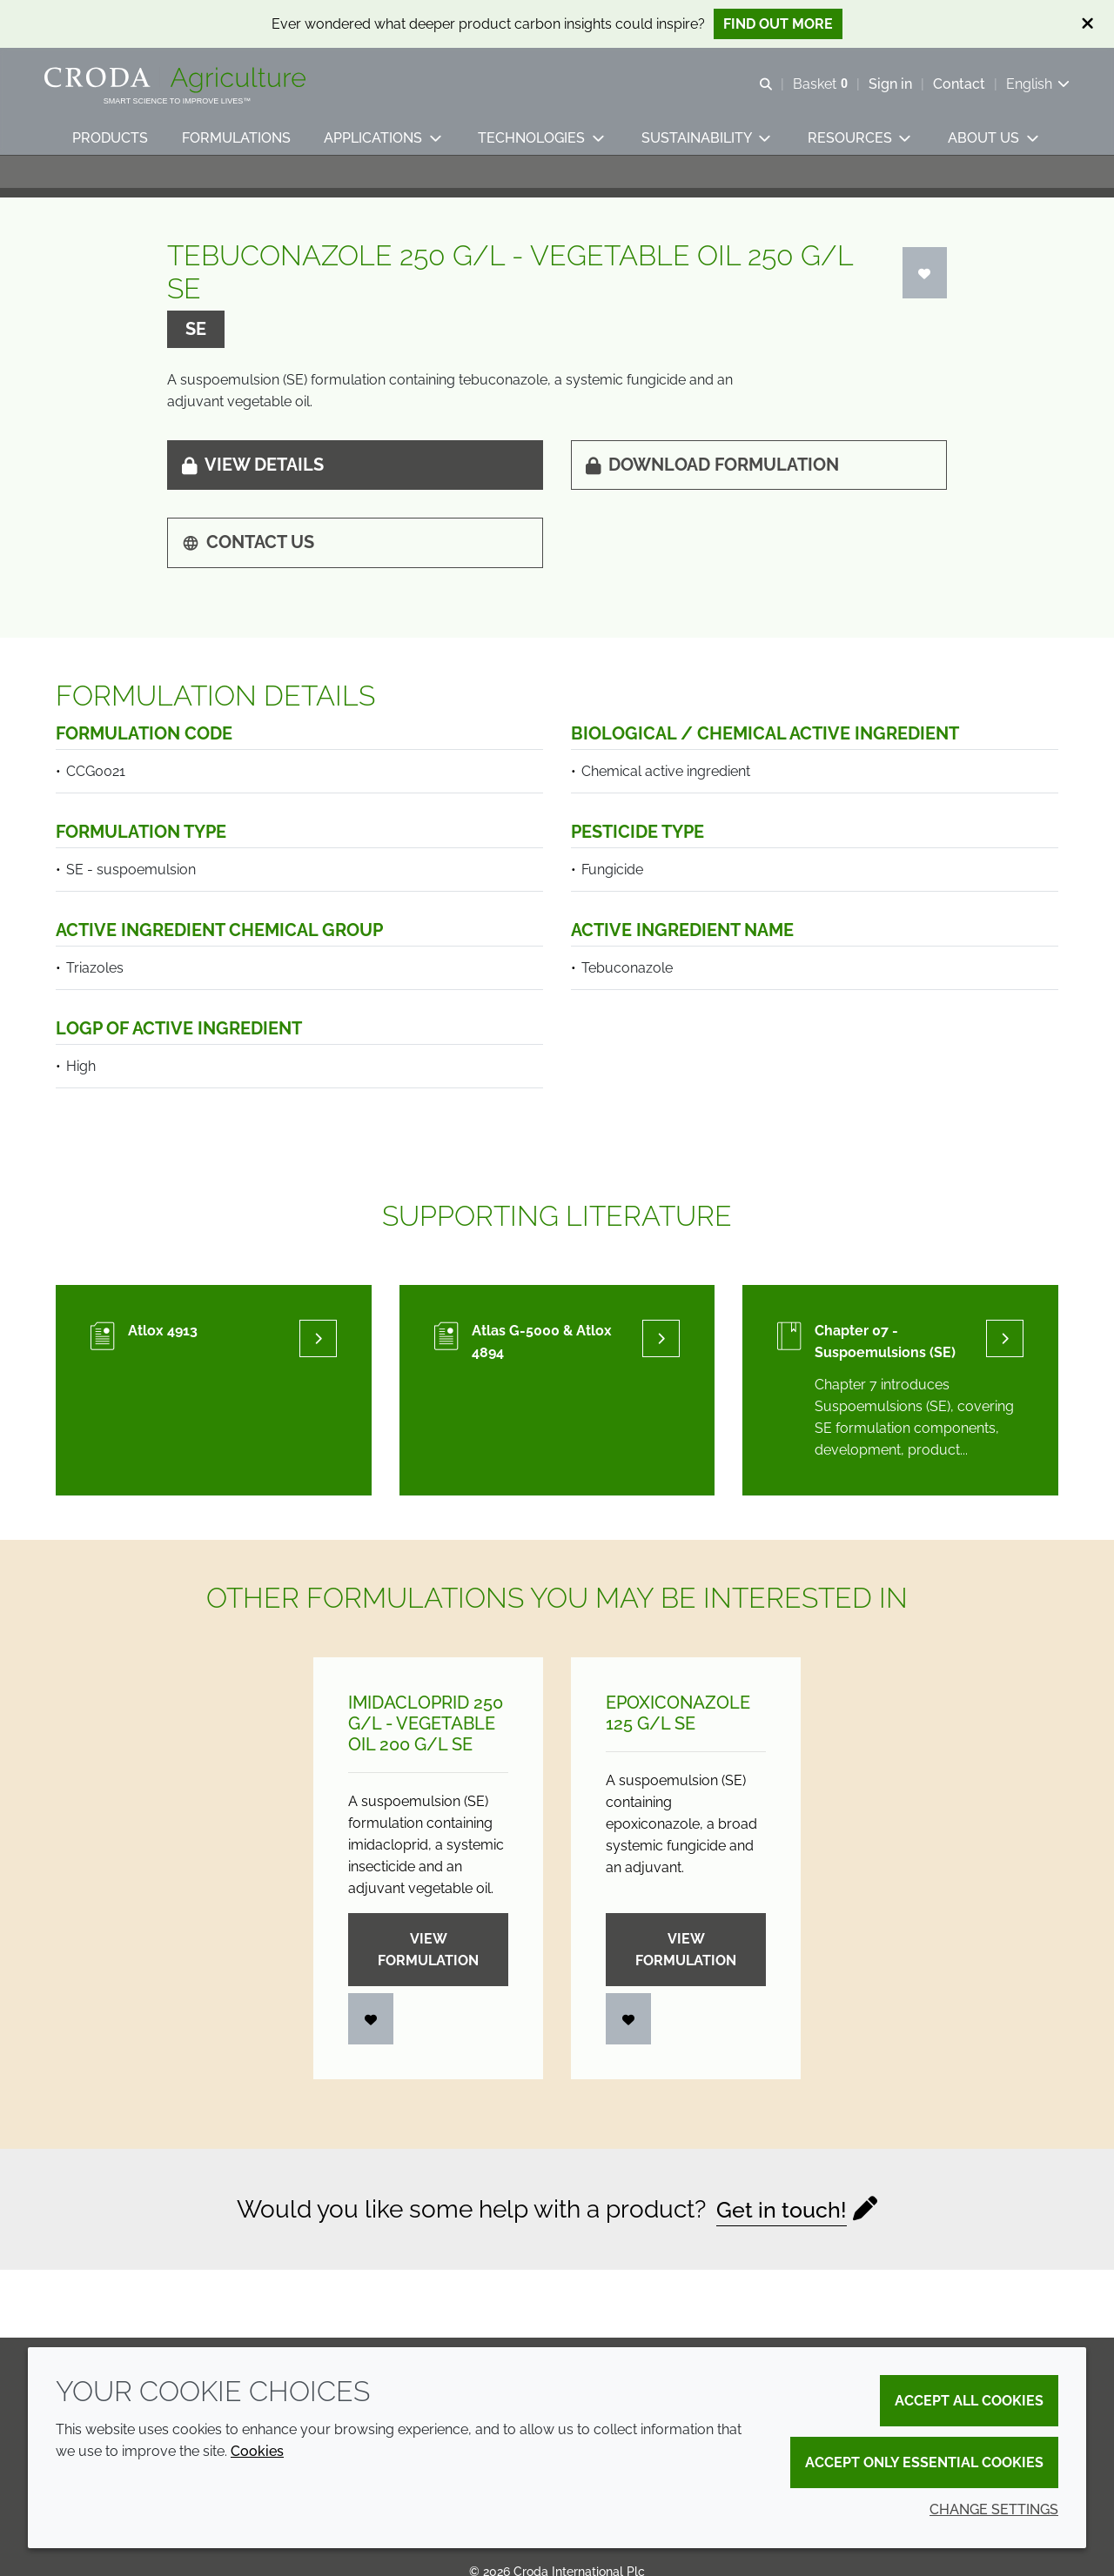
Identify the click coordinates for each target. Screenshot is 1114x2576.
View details (253, 484)
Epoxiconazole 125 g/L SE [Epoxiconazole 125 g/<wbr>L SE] (678, 1733)
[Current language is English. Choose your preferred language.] (1026, 89)
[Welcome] (188, 85)
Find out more (778, 24)
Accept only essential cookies (924, 2462)
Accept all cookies (969, 2400)
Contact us (248, 562)
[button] (113, 152)
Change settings (993, 2509)
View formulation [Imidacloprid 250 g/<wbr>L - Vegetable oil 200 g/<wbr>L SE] (428, 1969)
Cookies (257, 2451)
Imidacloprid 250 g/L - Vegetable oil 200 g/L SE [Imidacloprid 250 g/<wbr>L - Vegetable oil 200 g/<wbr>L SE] (425, 1743)
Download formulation (712, 484)
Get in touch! (781, 2229)
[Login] (925, 292)
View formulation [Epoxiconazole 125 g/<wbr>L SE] (685, 1969)
